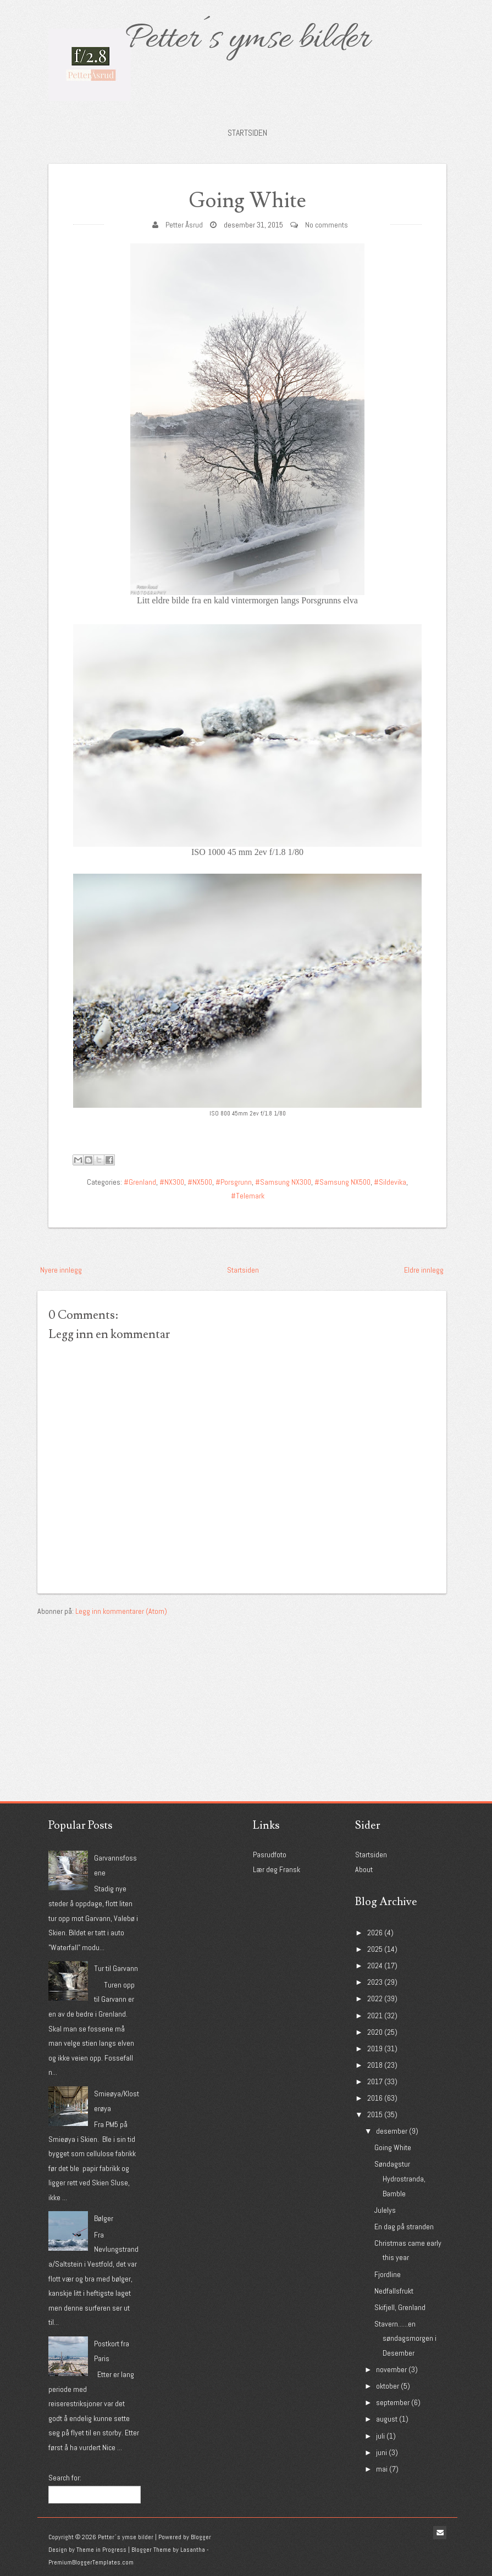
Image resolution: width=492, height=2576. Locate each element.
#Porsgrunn (233, 1182)
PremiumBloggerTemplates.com (91, 2562)
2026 (375, 1932)
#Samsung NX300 (283, 1182)
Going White (247, 200)
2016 (375, 2098)
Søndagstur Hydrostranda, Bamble (399, 2178)
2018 (375, 2065)
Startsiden (247, 132)
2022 (375, 1998)
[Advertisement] (119, 1687)
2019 (375, 2048)
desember (391, 2131)
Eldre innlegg (424, 1270)
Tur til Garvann (116, 1968)
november (391, 2369)
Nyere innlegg (61, 1270)
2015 (375, 2114)
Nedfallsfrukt (393, 2291)
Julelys (385, 2210)
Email (439, 2532)
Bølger (103, 2218)
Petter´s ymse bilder (247, 39)
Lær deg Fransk (276, 1869)
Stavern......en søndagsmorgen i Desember (405, 2338)
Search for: (64, 2478)
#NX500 (199, 1182)
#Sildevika (390, 1182)
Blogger (201, 2537)
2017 (375, 2081)
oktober (387, 2386)
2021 (375, 2015)
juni (381, 2452)
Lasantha (192, 2549)
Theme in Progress (101, 2549)
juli (380, 2436)
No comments (326, 225)
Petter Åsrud (184, 225)
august (386, 2419)
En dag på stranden (404, 2226)
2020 (375, 2032)
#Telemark (247, 1196)
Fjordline (387, 2274)
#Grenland (140, 1182)
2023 (375, 1982)
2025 (375, 1949)
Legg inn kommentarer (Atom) (121, 1611)
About (364, 1869)
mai (382, 2469)
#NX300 (171, 1182)
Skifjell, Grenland (399, 2307)
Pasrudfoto (269, 1854)
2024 (375, 1965)
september (393, 2402)
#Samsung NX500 (342, 1182)
